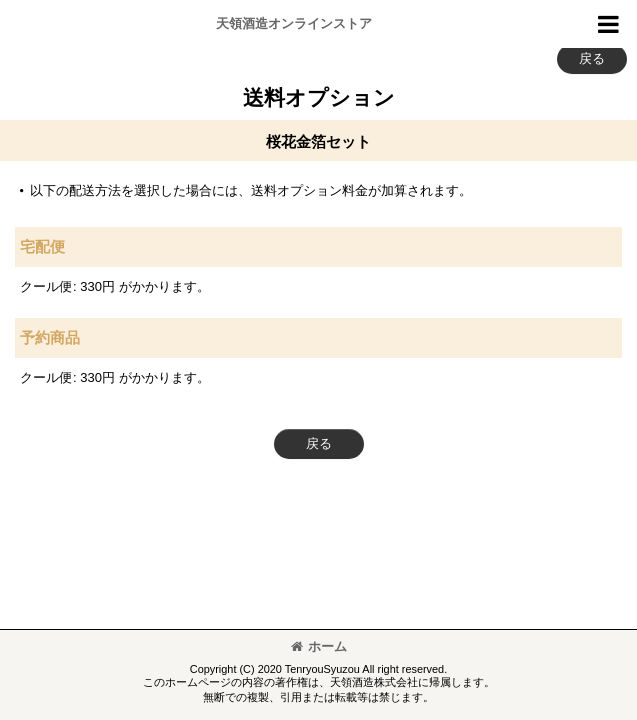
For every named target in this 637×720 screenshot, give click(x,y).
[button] (609, 24)
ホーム (319, 646)
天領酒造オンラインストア (294, 23)
